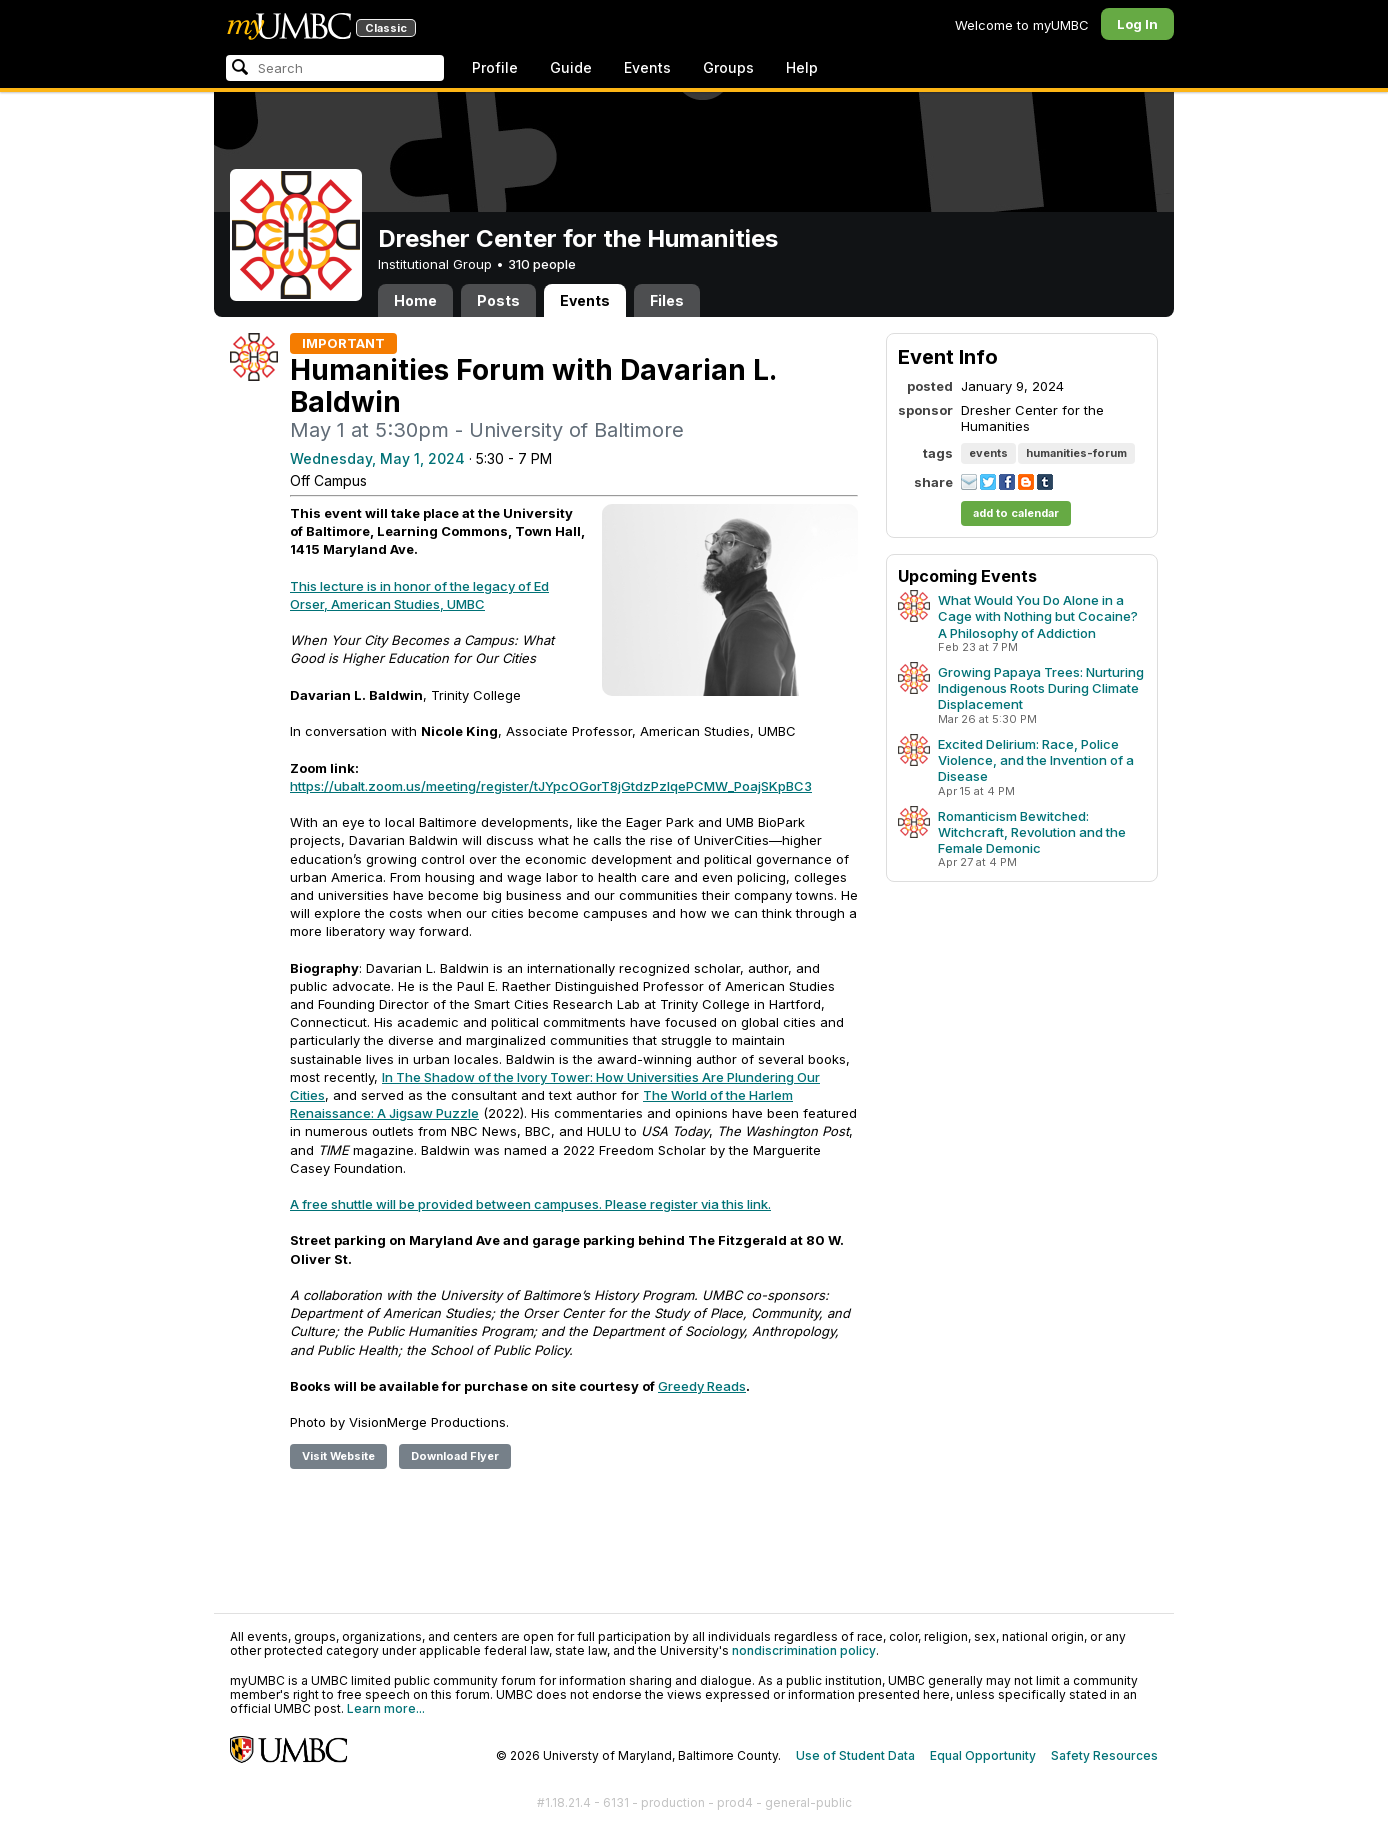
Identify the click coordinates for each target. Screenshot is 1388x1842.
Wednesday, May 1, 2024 (377, 458)
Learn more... (386, 1708)
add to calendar (1016, 513)
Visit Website (338, 1456)
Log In (1137, 24)
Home (415, 300)
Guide (571, 67)
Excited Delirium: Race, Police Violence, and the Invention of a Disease (1036, 760)
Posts (498, 300)
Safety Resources (1104, 1755)
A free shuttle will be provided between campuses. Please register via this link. (530, 1204)
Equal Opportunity (983, 1755)
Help (802, 67)
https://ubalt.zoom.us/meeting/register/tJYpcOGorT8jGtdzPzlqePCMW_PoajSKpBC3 (551, 786)
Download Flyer (455, 1456)
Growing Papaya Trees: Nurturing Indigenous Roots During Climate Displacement (1041, 688)
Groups (728, 67)
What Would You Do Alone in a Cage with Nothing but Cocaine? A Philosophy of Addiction (1038, 616)
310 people (542, 264)
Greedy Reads (702, 1386)
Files (667, 300)
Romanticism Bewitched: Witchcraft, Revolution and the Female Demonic (1032, 832)
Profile (495, 67)
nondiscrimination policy (804, 1650)
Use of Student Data (855, 1755)
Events (647, 67)
